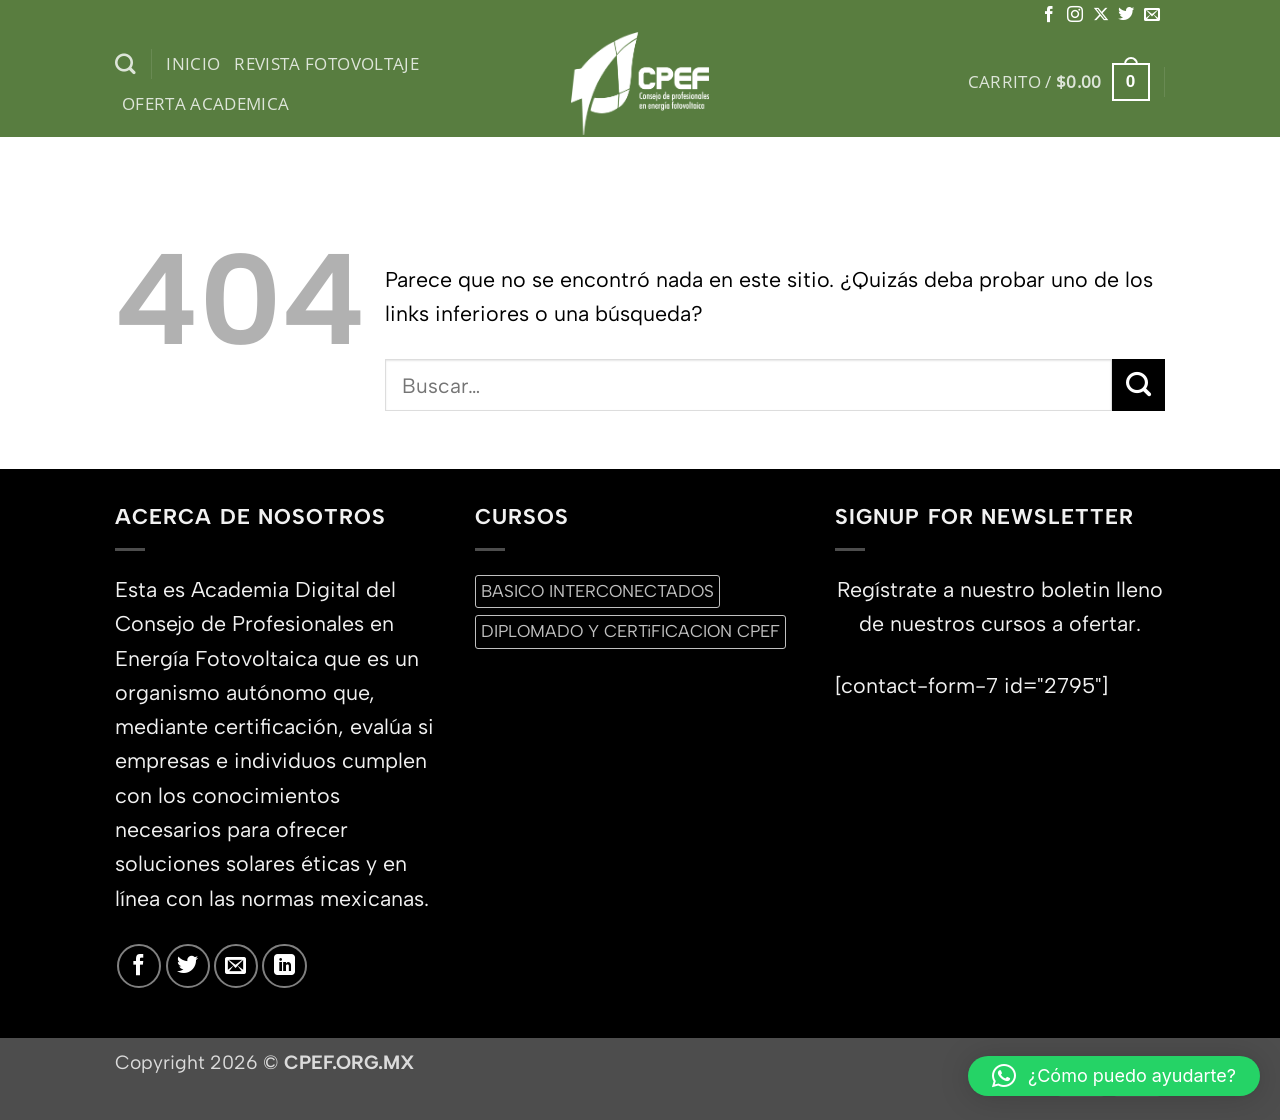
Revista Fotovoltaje (326, 63)
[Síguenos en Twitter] (1126, 15)
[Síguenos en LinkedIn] (284, 966)
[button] (1059, 82)
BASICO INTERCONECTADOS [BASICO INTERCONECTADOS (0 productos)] (597, 591)
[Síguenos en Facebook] (1049, 15)
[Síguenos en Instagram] (1075, 15)
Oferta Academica (206, 103)
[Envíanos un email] (1152, 15)
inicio (193, 63)
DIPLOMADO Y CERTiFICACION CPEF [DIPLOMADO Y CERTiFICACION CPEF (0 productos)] (630, 631)
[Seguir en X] (1101, 15)
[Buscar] (125, 64)
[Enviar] (1138, 385)
